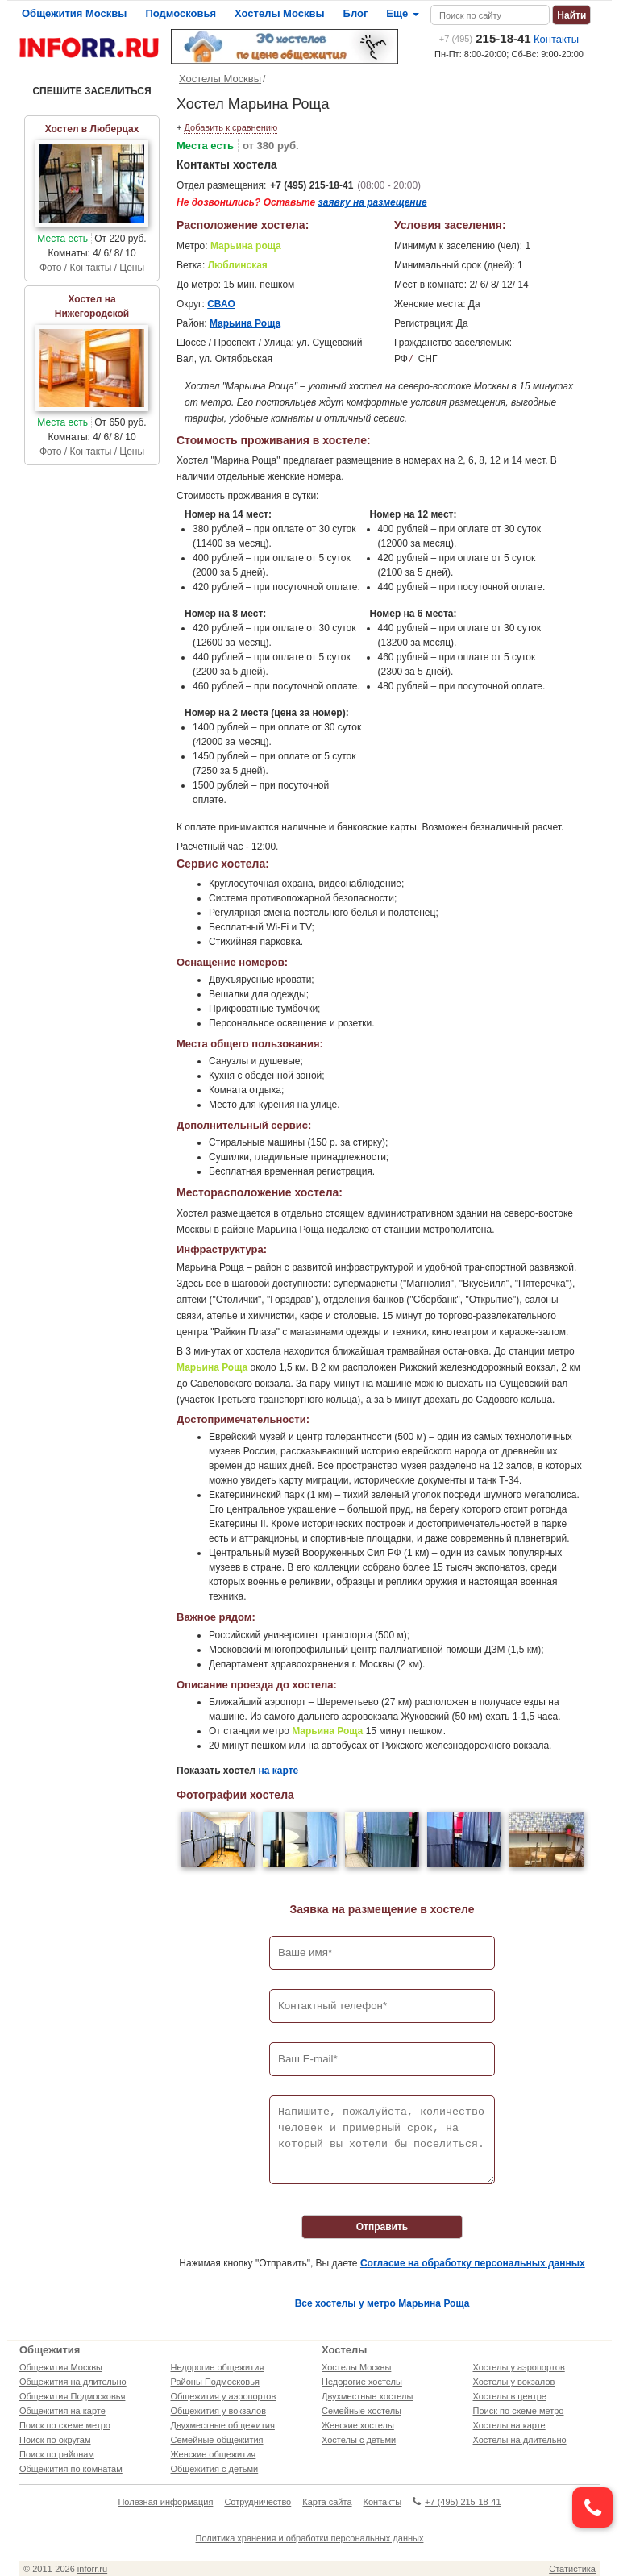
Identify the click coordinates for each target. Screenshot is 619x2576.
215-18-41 (485, 38)
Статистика (572, 2569)
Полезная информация (165, 2502)
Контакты (556, 39)
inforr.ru (92, 2569)
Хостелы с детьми (359, 2440)
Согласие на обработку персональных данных (472, 2263)
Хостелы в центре (509, 2396)
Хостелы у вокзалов (514, 2382)
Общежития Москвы (74, 13)
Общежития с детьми (215, 2469)
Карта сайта (326, 2502)
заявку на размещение (372, 202)
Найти (571, 15)
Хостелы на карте (509, 2425)
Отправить (382, 2227)
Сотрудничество (257, 2502)
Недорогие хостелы (362, 2382)
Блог (355, 13)
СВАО (221, 304)
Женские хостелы (358, 2425)
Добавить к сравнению (230, 127)
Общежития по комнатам (71, 2469)
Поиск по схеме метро (64, 2425)
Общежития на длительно (73, 2382)
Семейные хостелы (361, 2411)
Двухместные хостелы (367, 2396)
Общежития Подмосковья (72, 2396)
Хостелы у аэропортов (519, 2367)
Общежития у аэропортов (223, 2396)
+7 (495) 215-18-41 (311, 185)
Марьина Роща (245, 323)
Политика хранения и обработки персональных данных (310, 2538)
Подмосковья (180, 13)
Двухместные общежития (223, 2425)
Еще (402, 13)
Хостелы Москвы (280, 13)
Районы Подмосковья (215, 2382)
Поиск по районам (56, 2454)
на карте (279, 1770)
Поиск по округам (55, 2440)
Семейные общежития (217, 2440)
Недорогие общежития (217, 2367)
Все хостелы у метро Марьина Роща (382, 2303)
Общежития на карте (62, 2411)
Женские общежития (213, 2454)
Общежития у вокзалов (218, 2411)
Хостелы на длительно (520, 2440)
